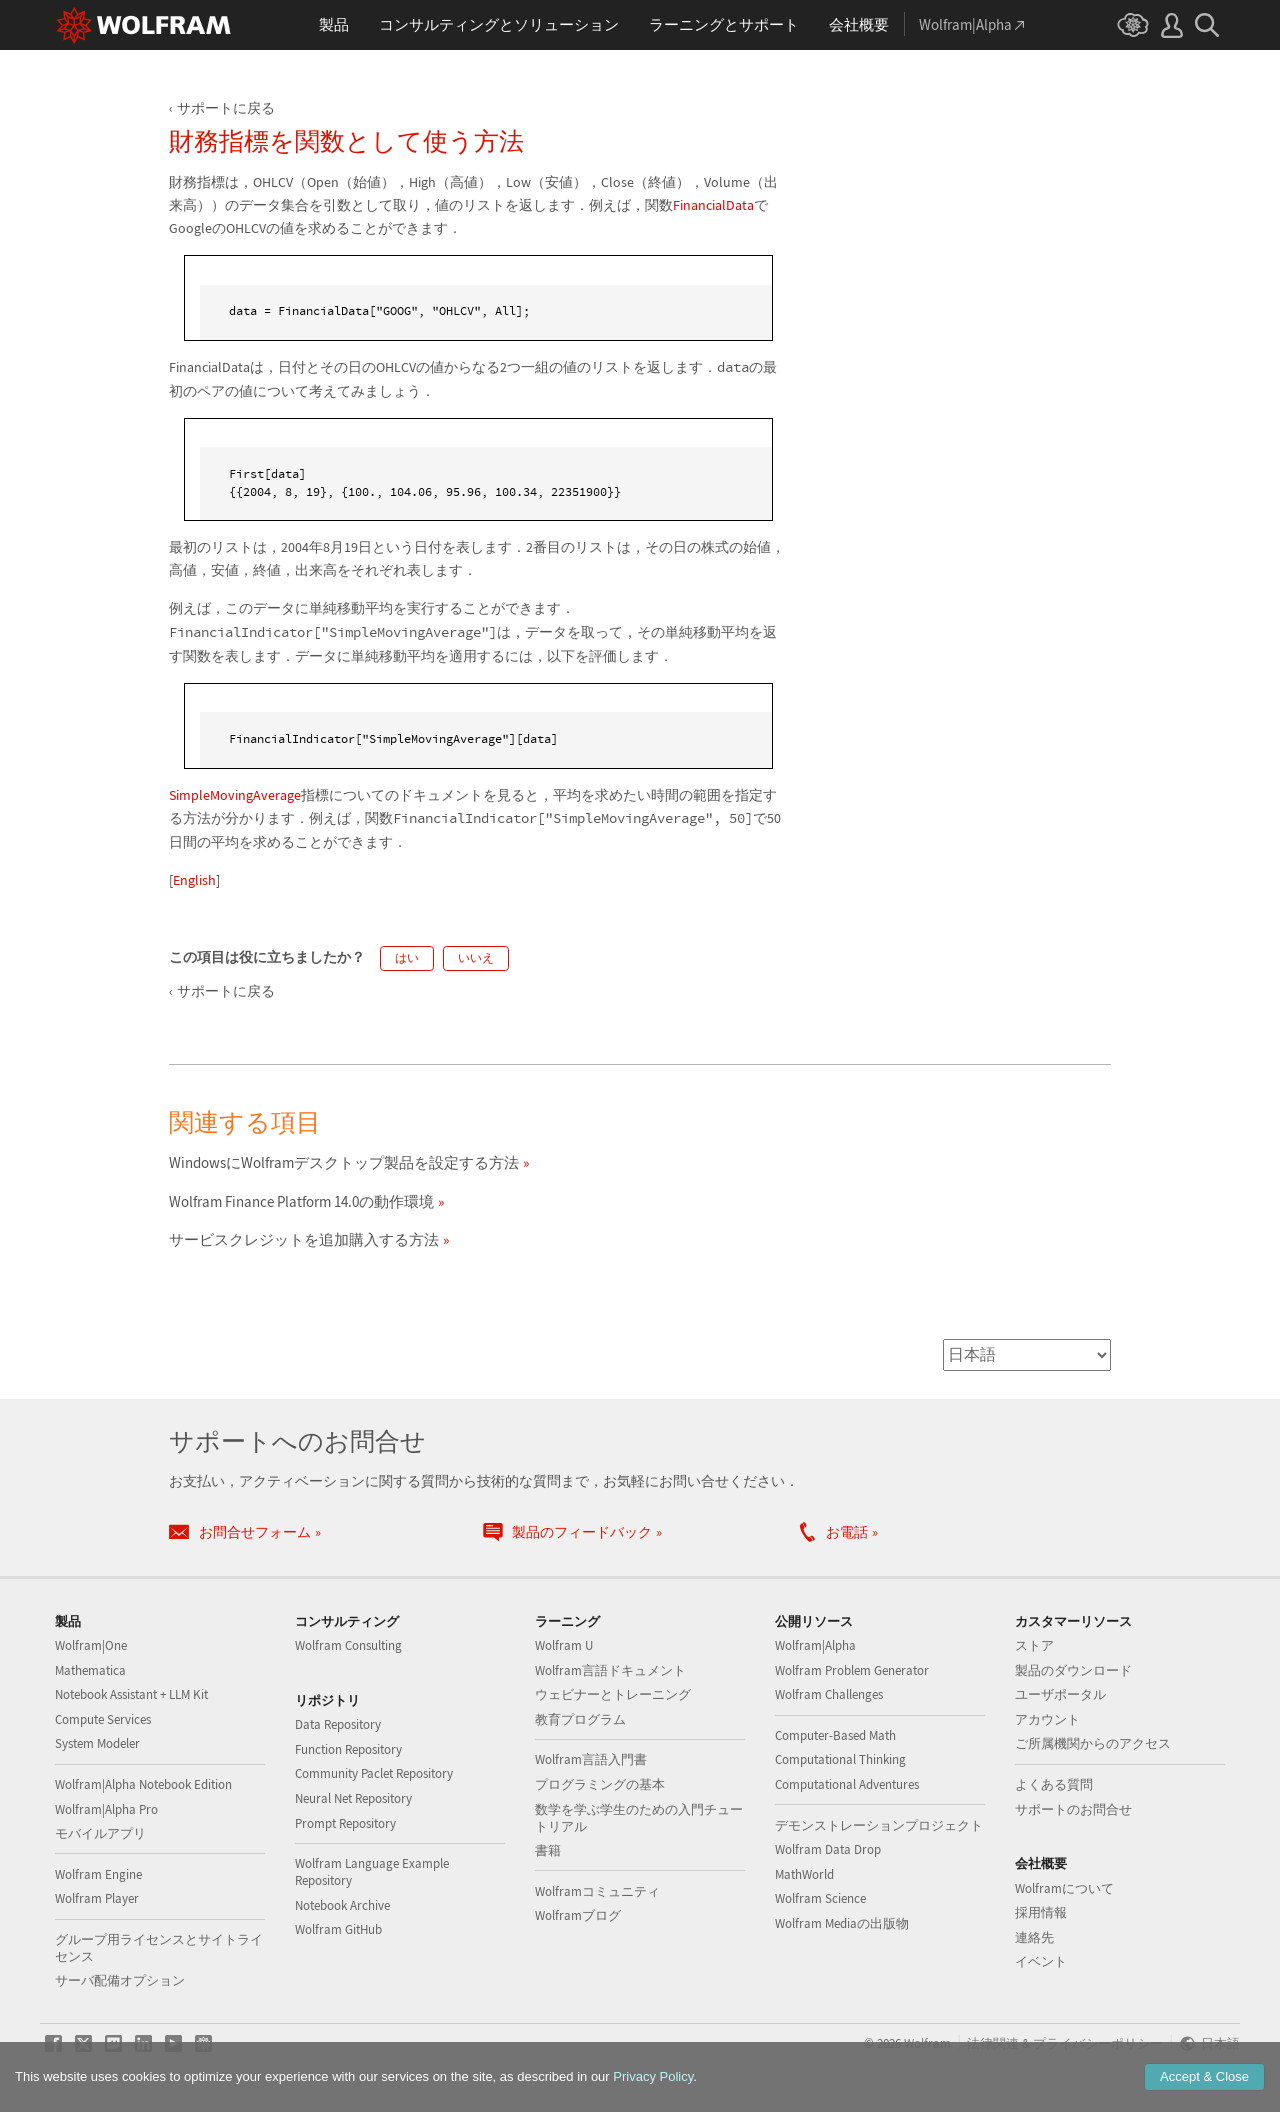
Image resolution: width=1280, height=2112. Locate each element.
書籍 (548, 1850)
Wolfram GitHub (338, 1929)
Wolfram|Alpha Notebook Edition (143, 1784)
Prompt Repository (345, 1823)
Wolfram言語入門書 (591, 1759)
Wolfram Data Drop (828, 1849)
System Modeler (97, 1743)
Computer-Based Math (835, 1735)
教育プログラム (580, 1719)
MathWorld (804, 1874)
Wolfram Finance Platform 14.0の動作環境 (301, 1201)
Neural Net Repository (353, 1798)
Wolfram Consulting (348, 1645)
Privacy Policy (653, 2076)
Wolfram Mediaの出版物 (842, 1923)
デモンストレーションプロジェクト (879, 1825)
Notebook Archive (342, 1905)
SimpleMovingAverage (235, 795)
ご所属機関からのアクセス (1093, 1743)
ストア (1034, 1645)
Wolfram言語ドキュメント (610, 1670)
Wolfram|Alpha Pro (106, 1809)
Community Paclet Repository (374, 1773)
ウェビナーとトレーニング (613, 1694)
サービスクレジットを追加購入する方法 (304, 1239)
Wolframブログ (578, 1915)
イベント (1041, 1961)
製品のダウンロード (1073, 1670)
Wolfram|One (91, 1645)
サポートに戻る (226, 108)
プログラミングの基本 (600, 1784)
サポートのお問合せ (1073, 1809)
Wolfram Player (97, 1898)
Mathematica (90, 1670)
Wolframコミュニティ (597, 1891)
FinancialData (713, 205)
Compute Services (103, 1719)
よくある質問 (1054, 1784)
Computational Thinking (840, 1759)
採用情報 (1041, 1912)
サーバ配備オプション (120, 1980)
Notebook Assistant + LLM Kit (131, 1694)
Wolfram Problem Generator (852, 1670)
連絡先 (1034, 1937)
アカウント (1047, 1719)
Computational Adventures (847, 1784)
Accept (1204, 2076)
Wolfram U (564, 1645)
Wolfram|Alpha (815, 1645)
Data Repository (338, 1724)
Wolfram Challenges (829, 1694)
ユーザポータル (1060, 1694)
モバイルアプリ (100, 1833)
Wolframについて (1064, 1888)
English (194, 880)
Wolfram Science (820, 1898)
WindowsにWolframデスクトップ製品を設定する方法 (344, 1162)
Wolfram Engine (98, 1874)
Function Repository (348, 1749)
